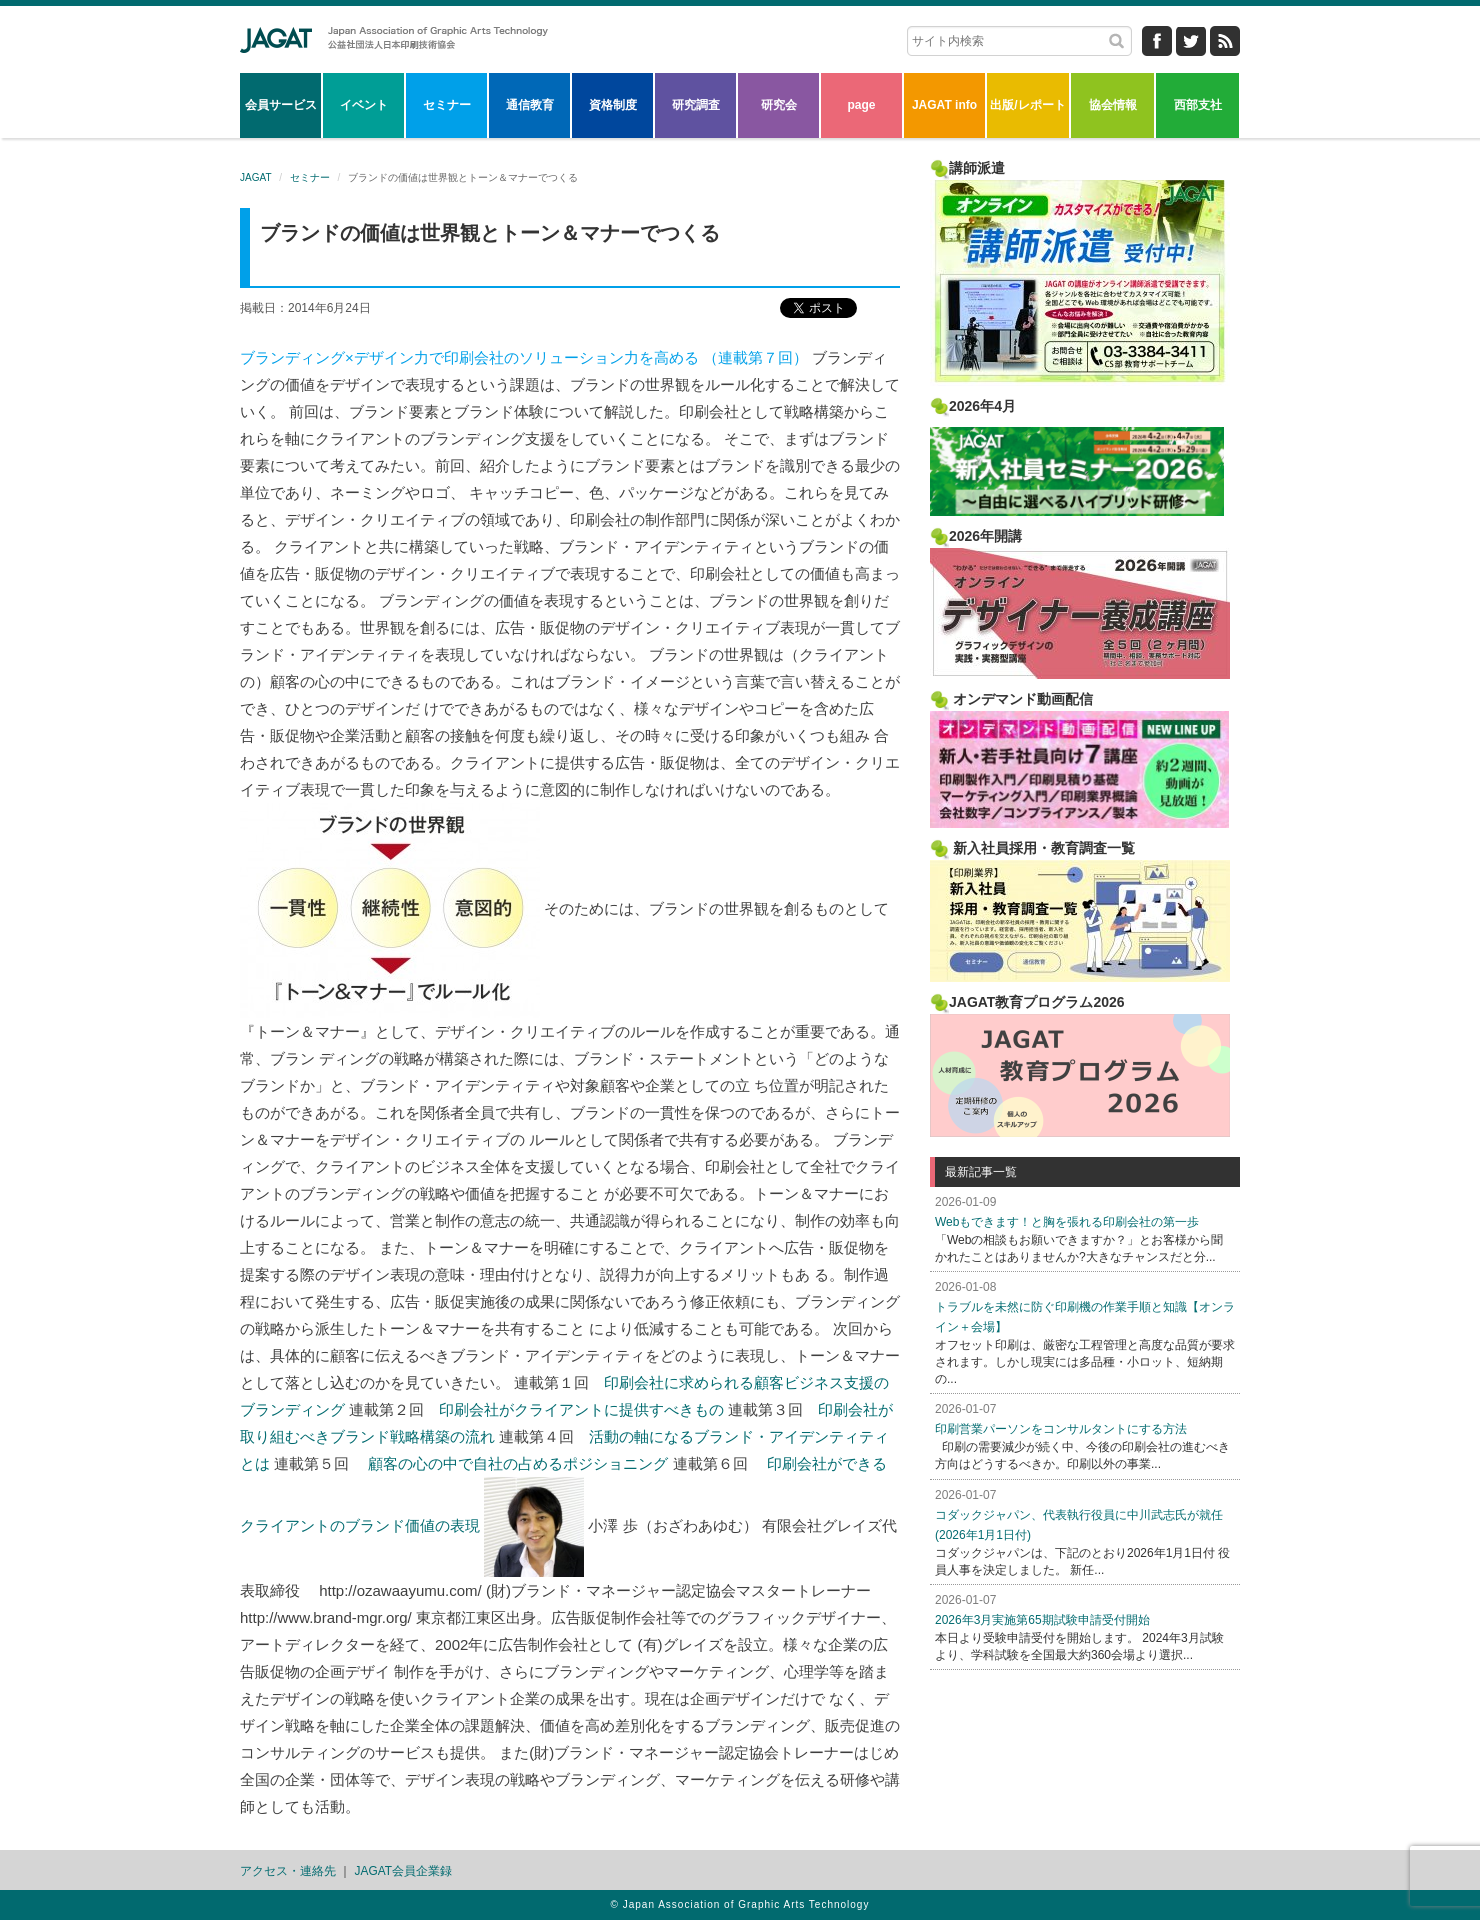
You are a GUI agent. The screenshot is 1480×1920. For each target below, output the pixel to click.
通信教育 (530, 105)
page (861, 105)
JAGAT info (944, 105)
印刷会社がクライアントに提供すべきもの (581, 1409)
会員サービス (281, 105)
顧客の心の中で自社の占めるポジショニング (518, 1463)
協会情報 (1113, 105)
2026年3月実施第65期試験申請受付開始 (1042, 1620)
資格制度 (613, 105)
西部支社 (1198, 105)
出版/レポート (1027, 105)
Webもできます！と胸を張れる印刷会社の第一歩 (1067, 1222)
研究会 (779, 105)
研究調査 (696, 105)
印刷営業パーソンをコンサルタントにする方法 (1061, 1429)
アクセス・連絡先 (288, 1871)
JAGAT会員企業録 (403, 1871)
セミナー (447, 105)
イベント (364, 105)
